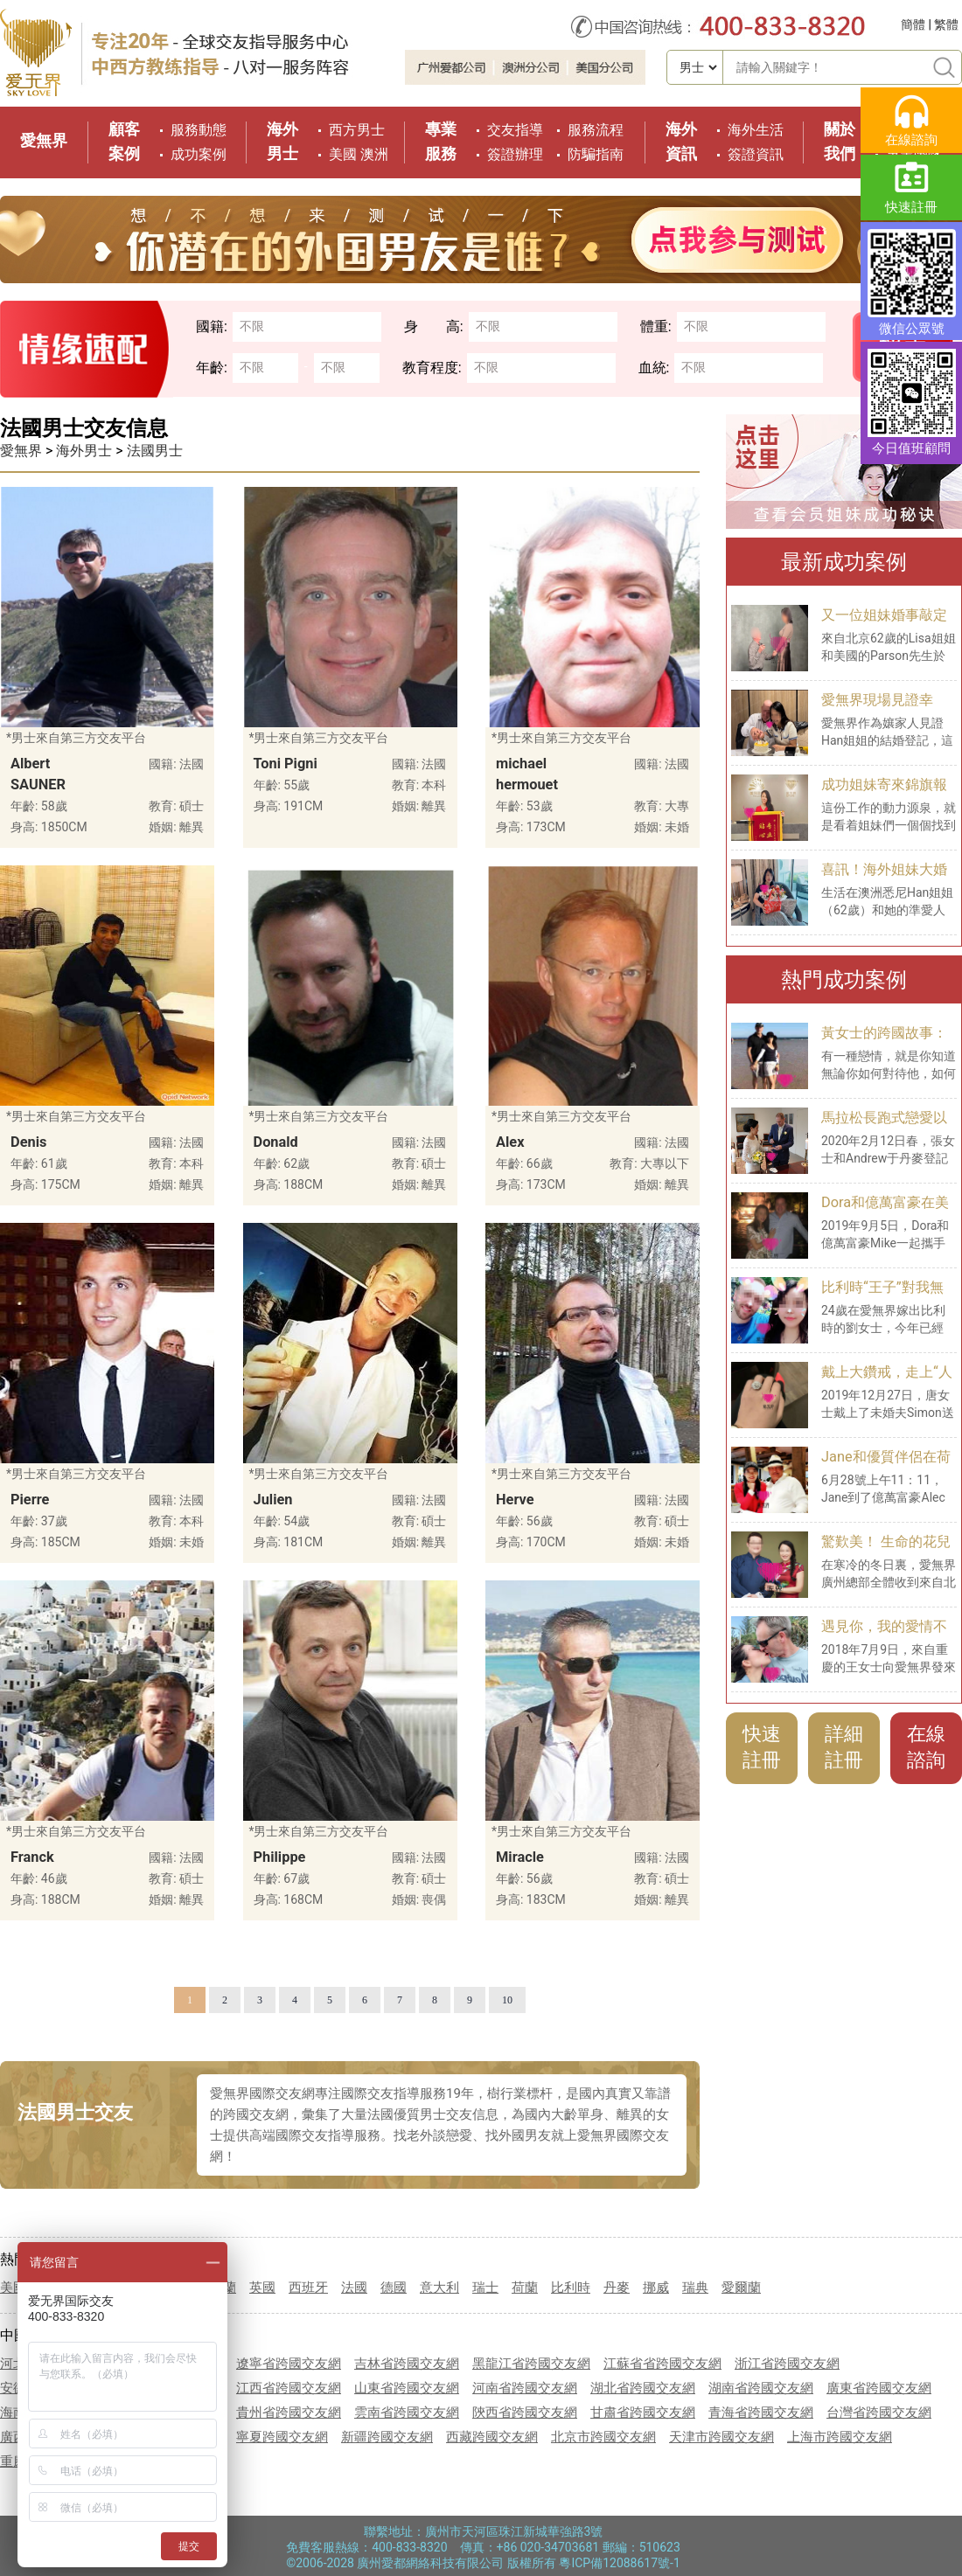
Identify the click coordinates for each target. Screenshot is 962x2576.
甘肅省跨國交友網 (642, 2412)
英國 (262, 2287)
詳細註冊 (844, 1747)
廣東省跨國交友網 (878, 2388)
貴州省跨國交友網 (288, 2412)
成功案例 (199, 154)
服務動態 (199, 130)
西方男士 (357, 130)
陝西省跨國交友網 (524, 2412)
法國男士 (155, 450)
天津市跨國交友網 (721, 2437)
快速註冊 (761, 1747)
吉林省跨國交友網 (406, 2363)
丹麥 (616, 2287)
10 (507, 2000)
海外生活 (756, 130)
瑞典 (695, 2287)
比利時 (570, 2287)
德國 (393, 2287)
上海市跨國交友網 (839, 2437)
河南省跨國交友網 (524, 2388)
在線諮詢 (926, 1747)
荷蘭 (525, 2287)
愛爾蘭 (741, 2287)
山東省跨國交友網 (406, 2388)
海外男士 (84, 450)
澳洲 (374, 154)
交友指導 (515, 130)
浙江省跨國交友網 (787, 2363)
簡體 (913, 24)
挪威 (656, 2287)
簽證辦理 (515, 154)
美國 (343, 154)
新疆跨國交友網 (387, 2437)
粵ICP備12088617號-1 (619, 2563)
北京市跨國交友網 (603, 2437)
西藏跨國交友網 (492, 2437)
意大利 (439, 2287)
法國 (354, 2287)
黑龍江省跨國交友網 (531, 2363)
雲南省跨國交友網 (406, 2412)
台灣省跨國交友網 (878, 2412)
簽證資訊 (756, 154)
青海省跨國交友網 (760, 2412)
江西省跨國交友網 (288, 2388)
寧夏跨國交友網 (282, 2437)
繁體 (946, 24)
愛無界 (43, 140)
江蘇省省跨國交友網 (662, 2363)
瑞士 (485, 2287)
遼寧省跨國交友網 (288, 2363)
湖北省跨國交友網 (642, 2388)
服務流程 (596, 130)
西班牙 (308, 2287)
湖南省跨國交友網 (760, 2388)
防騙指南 (596, 154)
